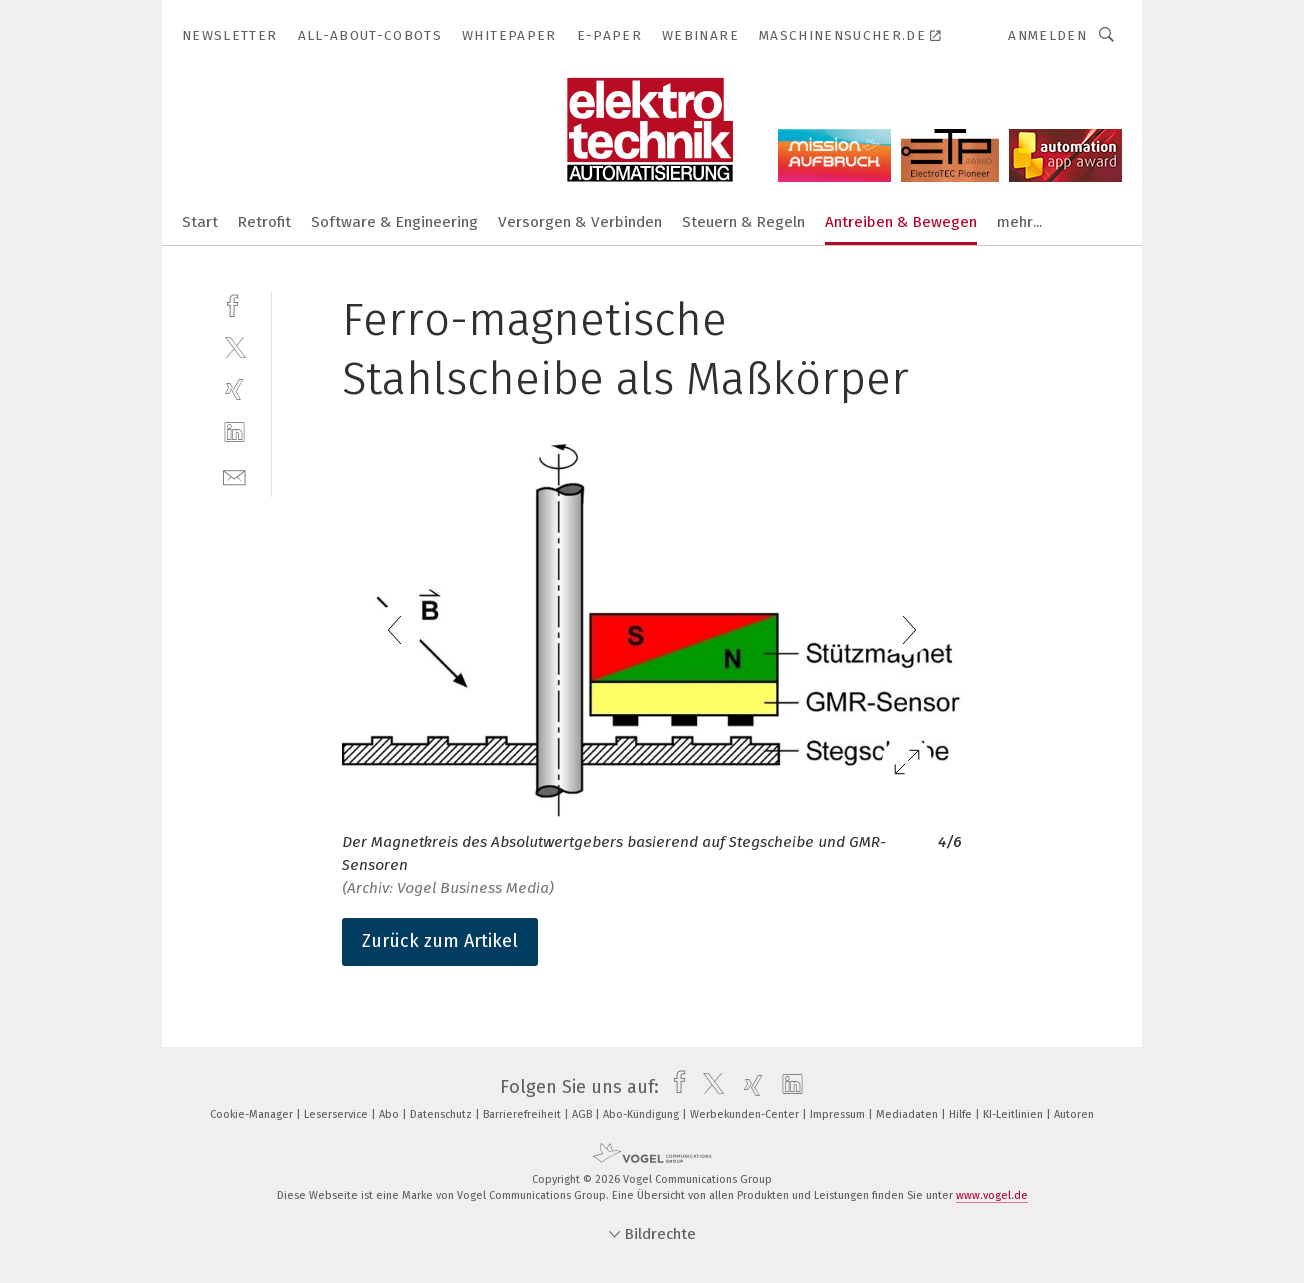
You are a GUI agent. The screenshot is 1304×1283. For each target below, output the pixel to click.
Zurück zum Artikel (440, 941)
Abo (390, 1114)
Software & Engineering (394, 222)
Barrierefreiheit (523, 1114)
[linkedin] (234, 432)
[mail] (234, 475)
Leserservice (337, 1114)
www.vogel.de (992, 1195)
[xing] (234, 389)
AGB (583, 1114)
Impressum (839, 1114)
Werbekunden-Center (746, 1114)
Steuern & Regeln (743, 222)
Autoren (1074, 1114)
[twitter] (234, 346)
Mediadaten (908, 1114)
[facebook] (234, 303)
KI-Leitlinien (1014, 1114)
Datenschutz (442, 1114)
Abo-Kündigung (642, 1114)
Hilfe (962, 1114)
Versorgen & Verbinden (580, 222)
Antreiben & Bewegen (901, 222)
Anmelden (1047, 35)
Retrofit (264, 222)
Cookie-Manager (253, 1114)
